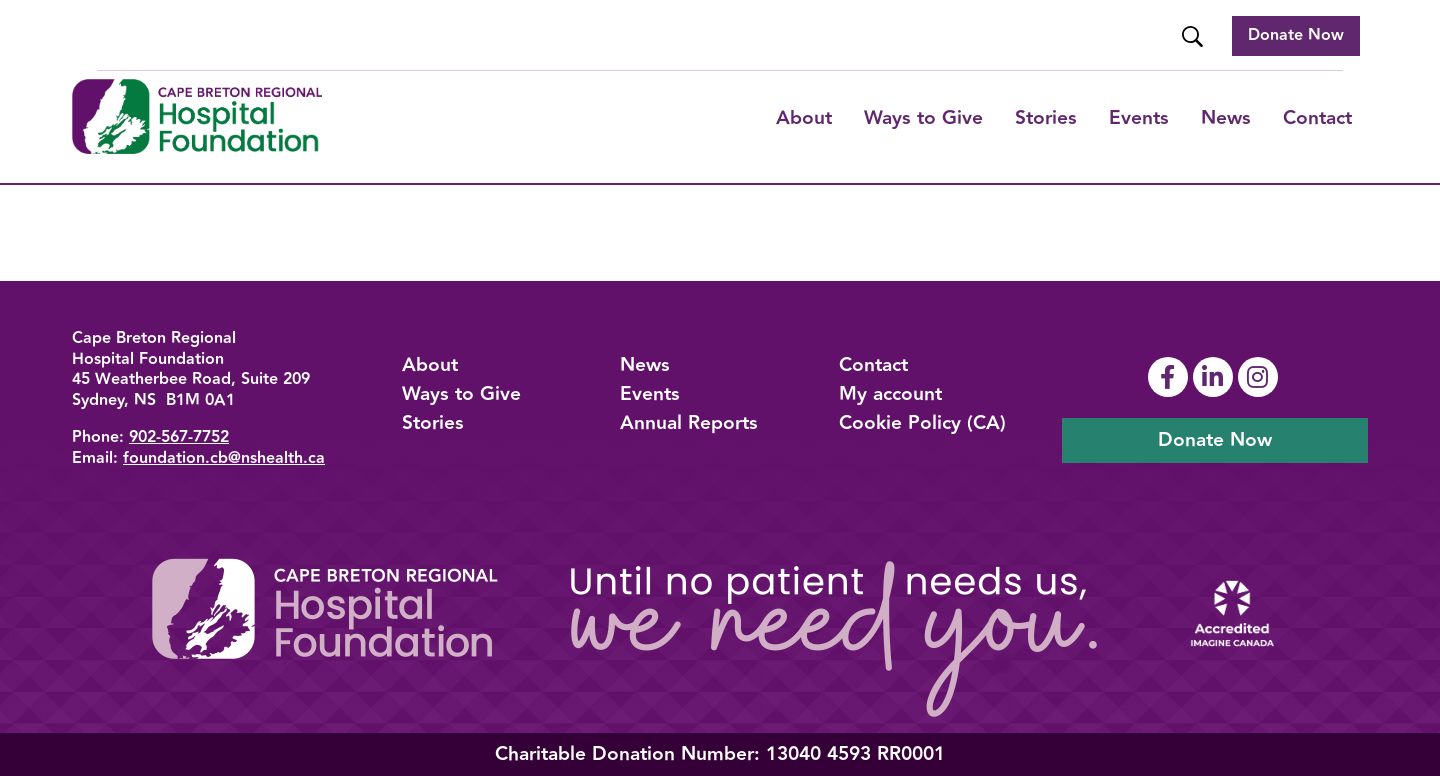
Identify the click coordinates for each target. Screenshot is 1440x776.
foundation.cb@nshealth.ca (224, 458)
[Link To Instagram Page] (1260, 377)
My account (890, 394)
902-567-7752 (179, 437)
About (804, 118)
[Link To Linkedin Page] (1215, 377)
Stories (1046, 118)
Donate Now (1296, 35)
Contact (1317, 118)
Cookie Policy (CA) (922, 423)
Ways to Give (461, 394)
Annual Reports (689, 423)
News (1226, 118)
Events (1139, 118)
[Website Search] (1194, 36)
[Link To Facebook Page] (1170, 377)
